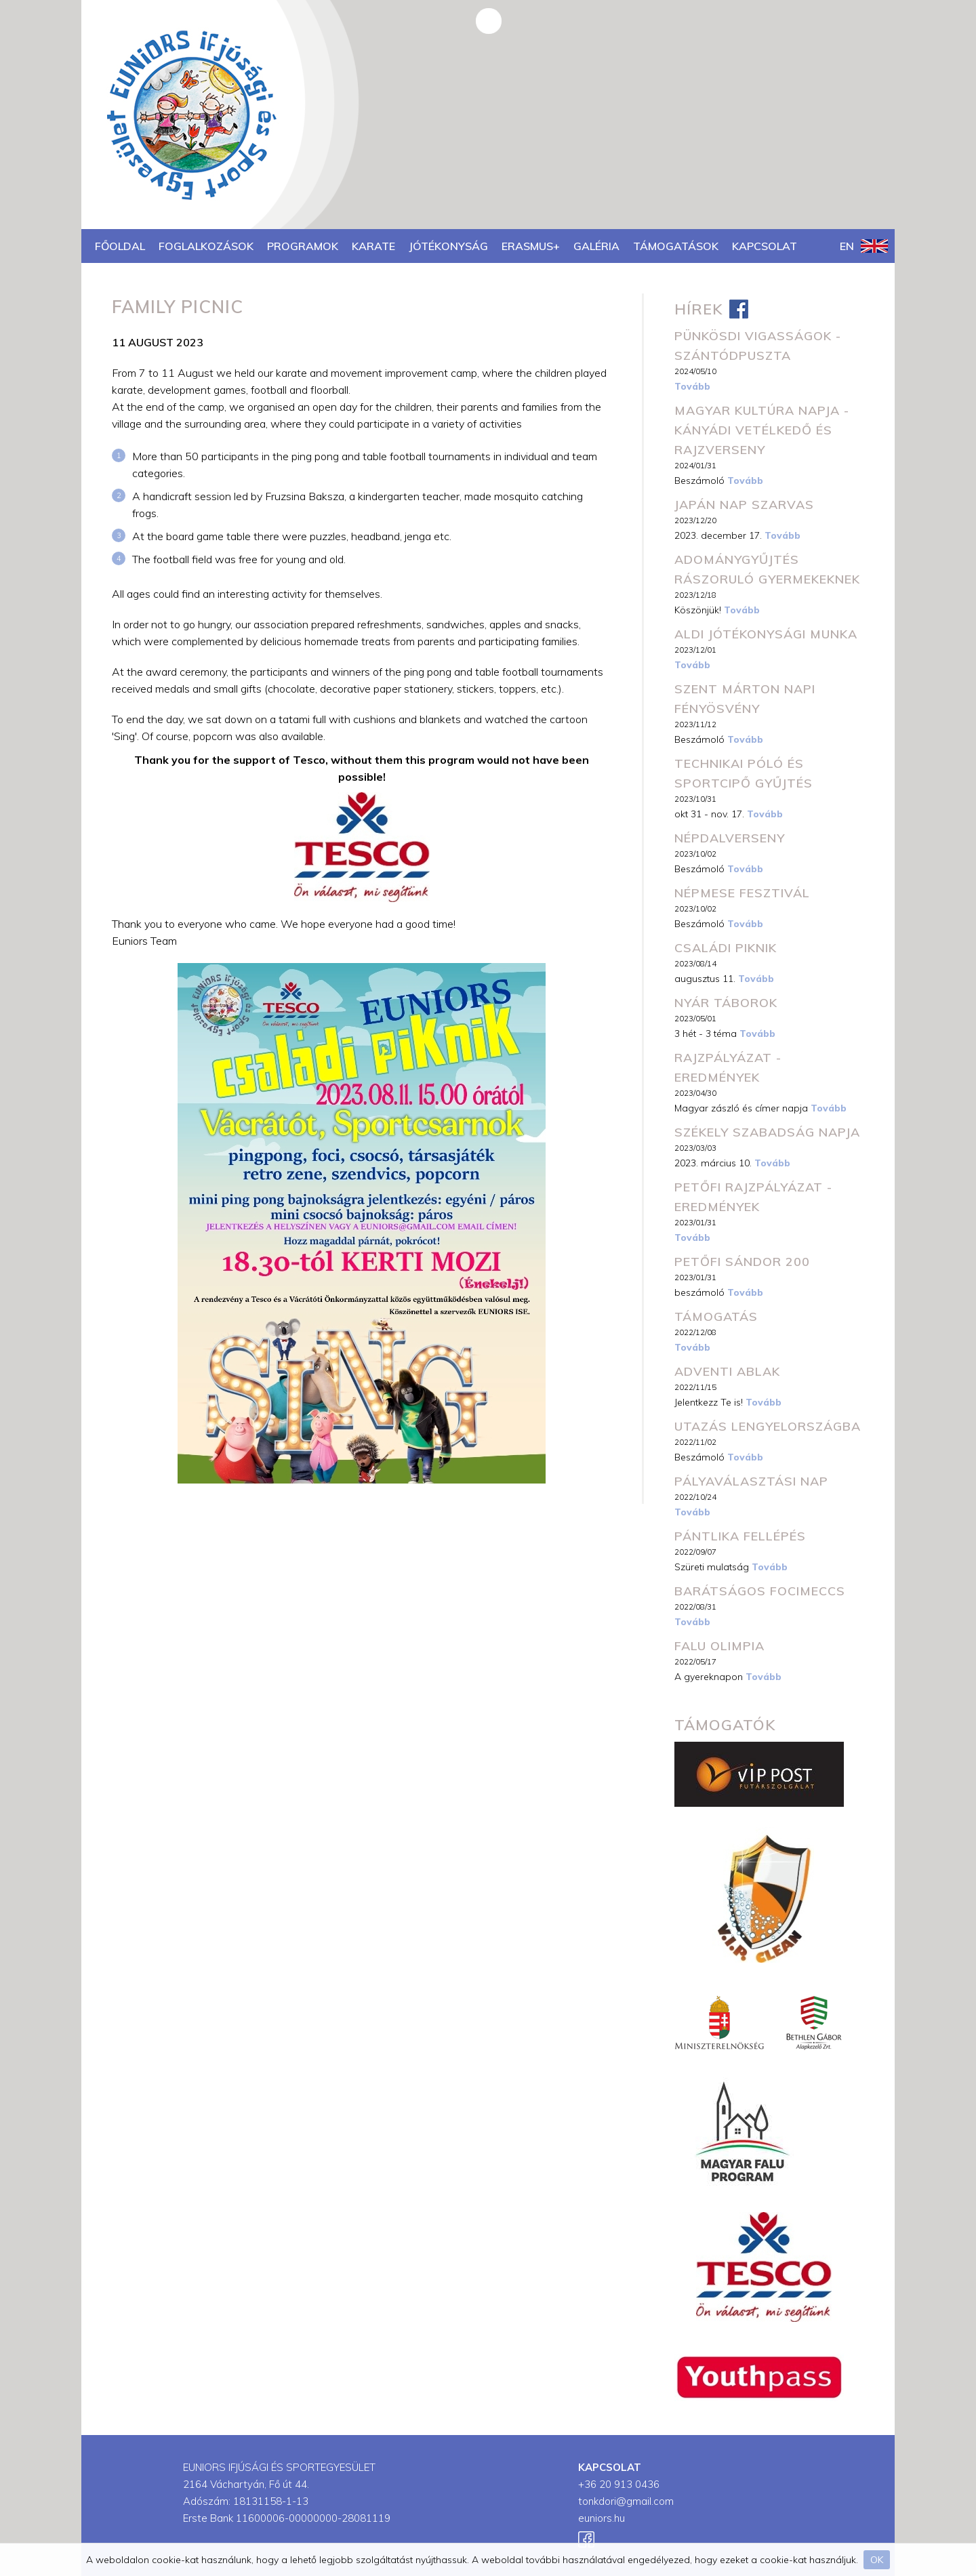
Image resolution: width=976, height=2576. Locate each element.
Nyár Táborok (725, 1002)
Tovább (692, 386)
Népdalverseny (729, 838)
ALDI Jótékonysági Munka (765, 634)
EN (864, 246)
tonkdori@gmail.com (626, 2501)
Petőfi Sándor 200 (742, 1261)
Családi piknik (725, 948)
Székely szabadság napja (767, 1132)
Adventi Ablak (727, 1371)
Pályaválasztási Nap (751, 1481)
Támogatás (716, 1316)
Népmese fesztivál (742, 893)
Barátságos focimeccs (759, 1591)
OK (876, 2560)
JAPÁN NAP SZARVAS (744, 504)
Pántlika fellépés (740, 1536)
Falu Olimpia (719, 1646)
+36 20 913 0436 (618, 2484)
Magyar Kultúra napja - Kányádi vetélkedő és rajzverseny (761, 430)
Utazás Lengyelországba (767, 1426)
